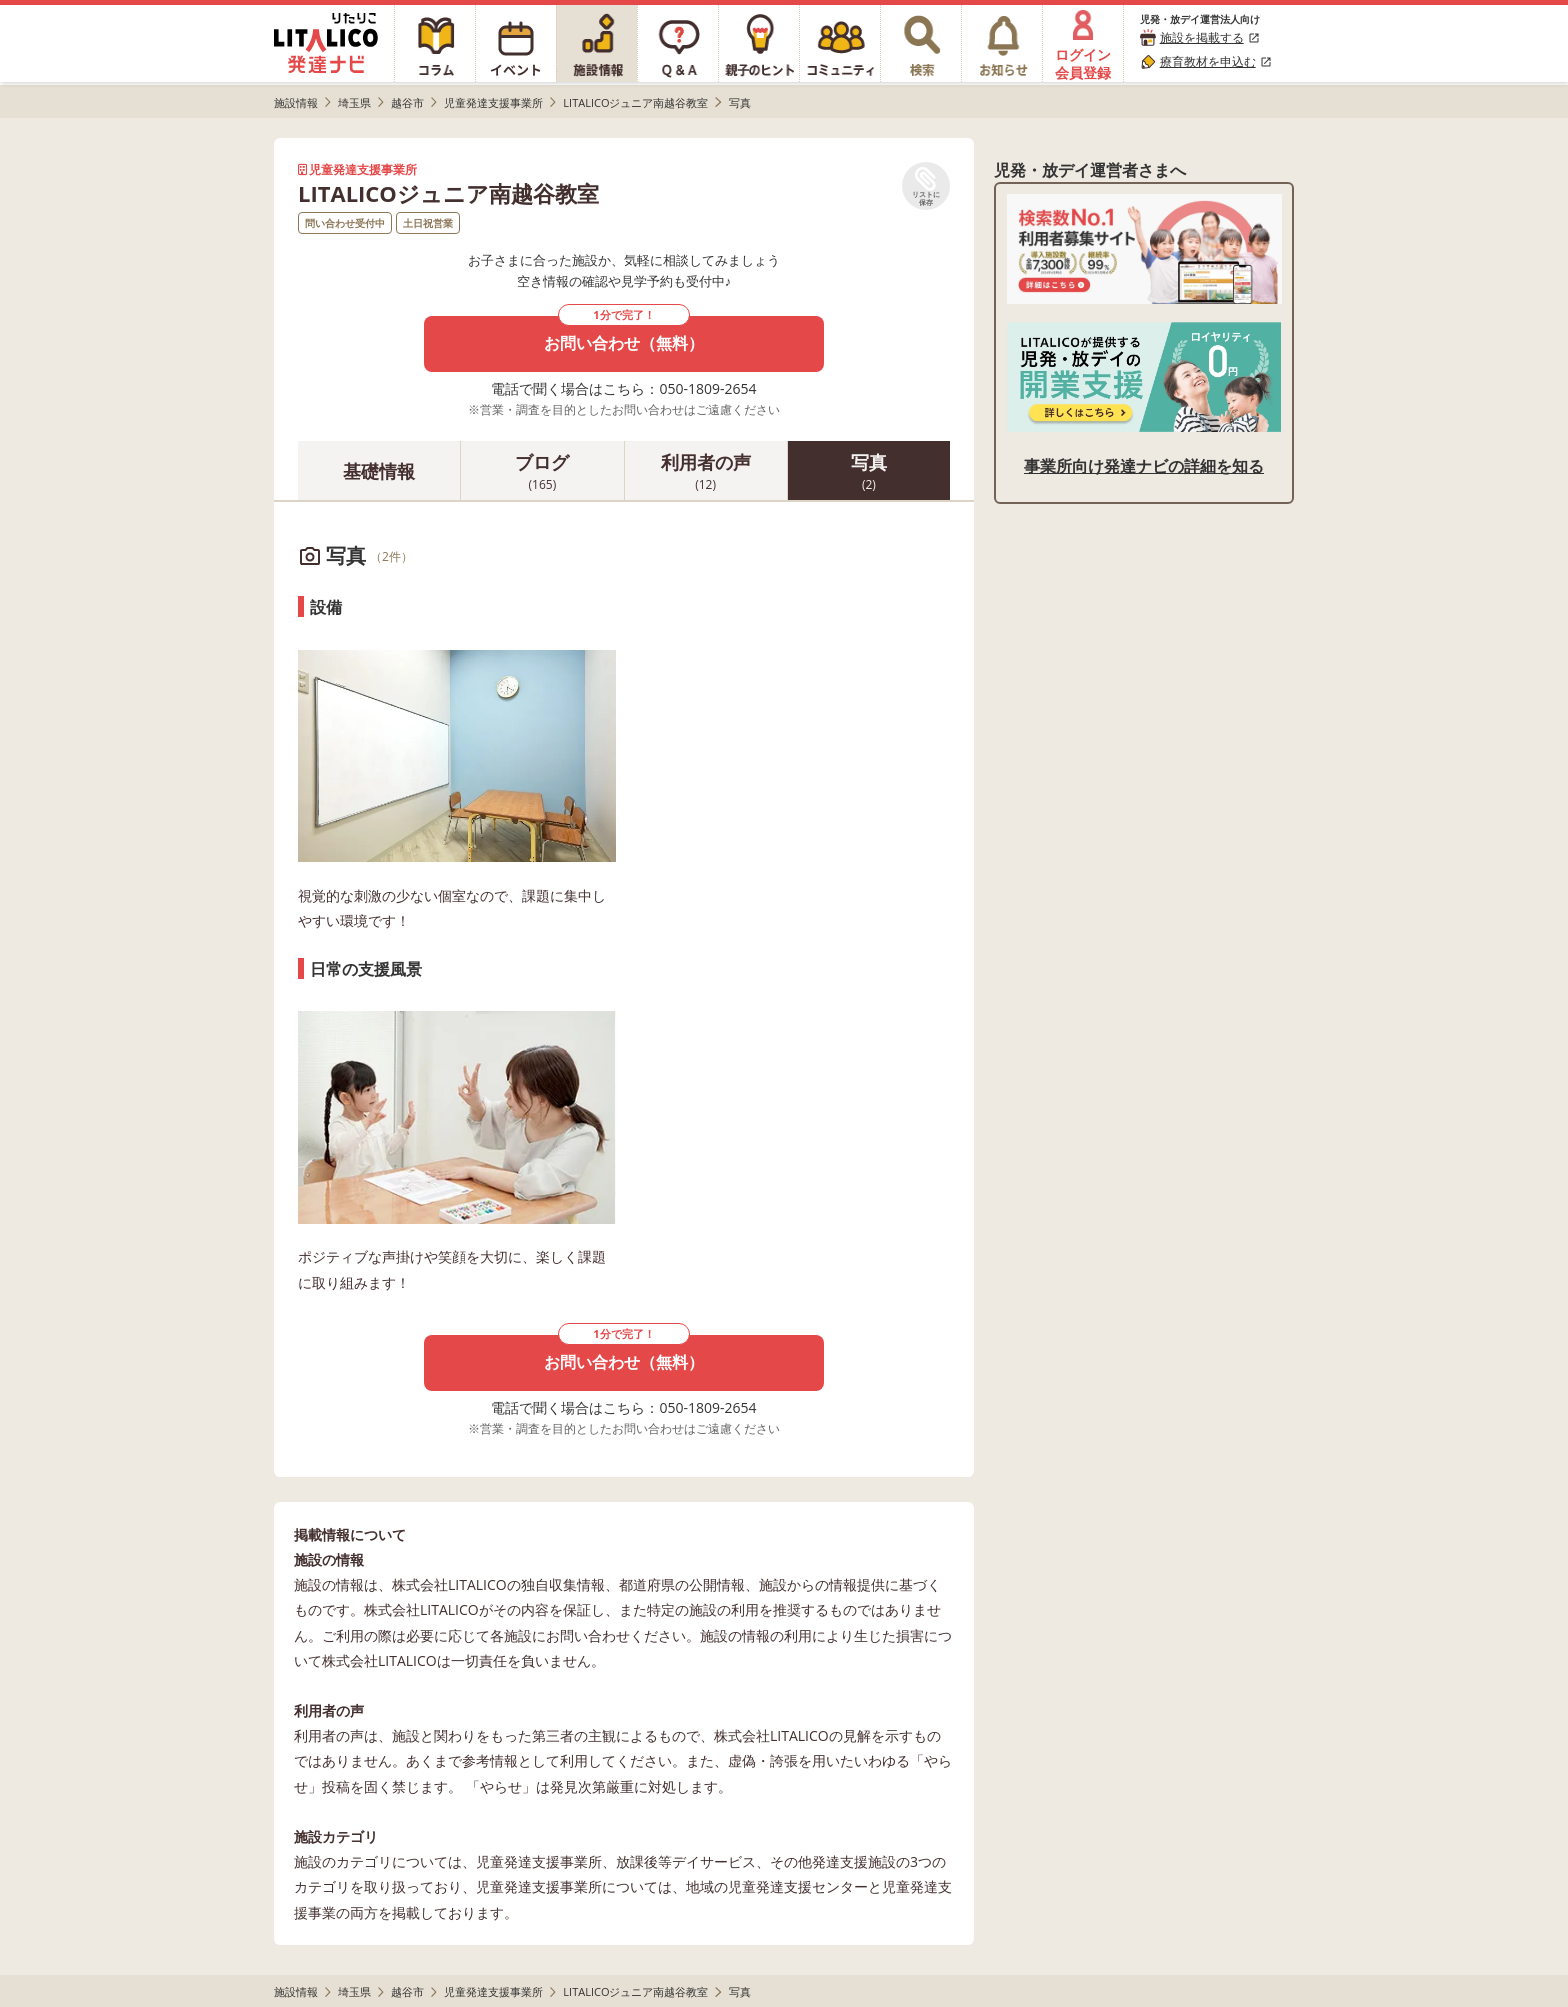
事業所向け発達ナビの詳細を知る (1144, 466)
